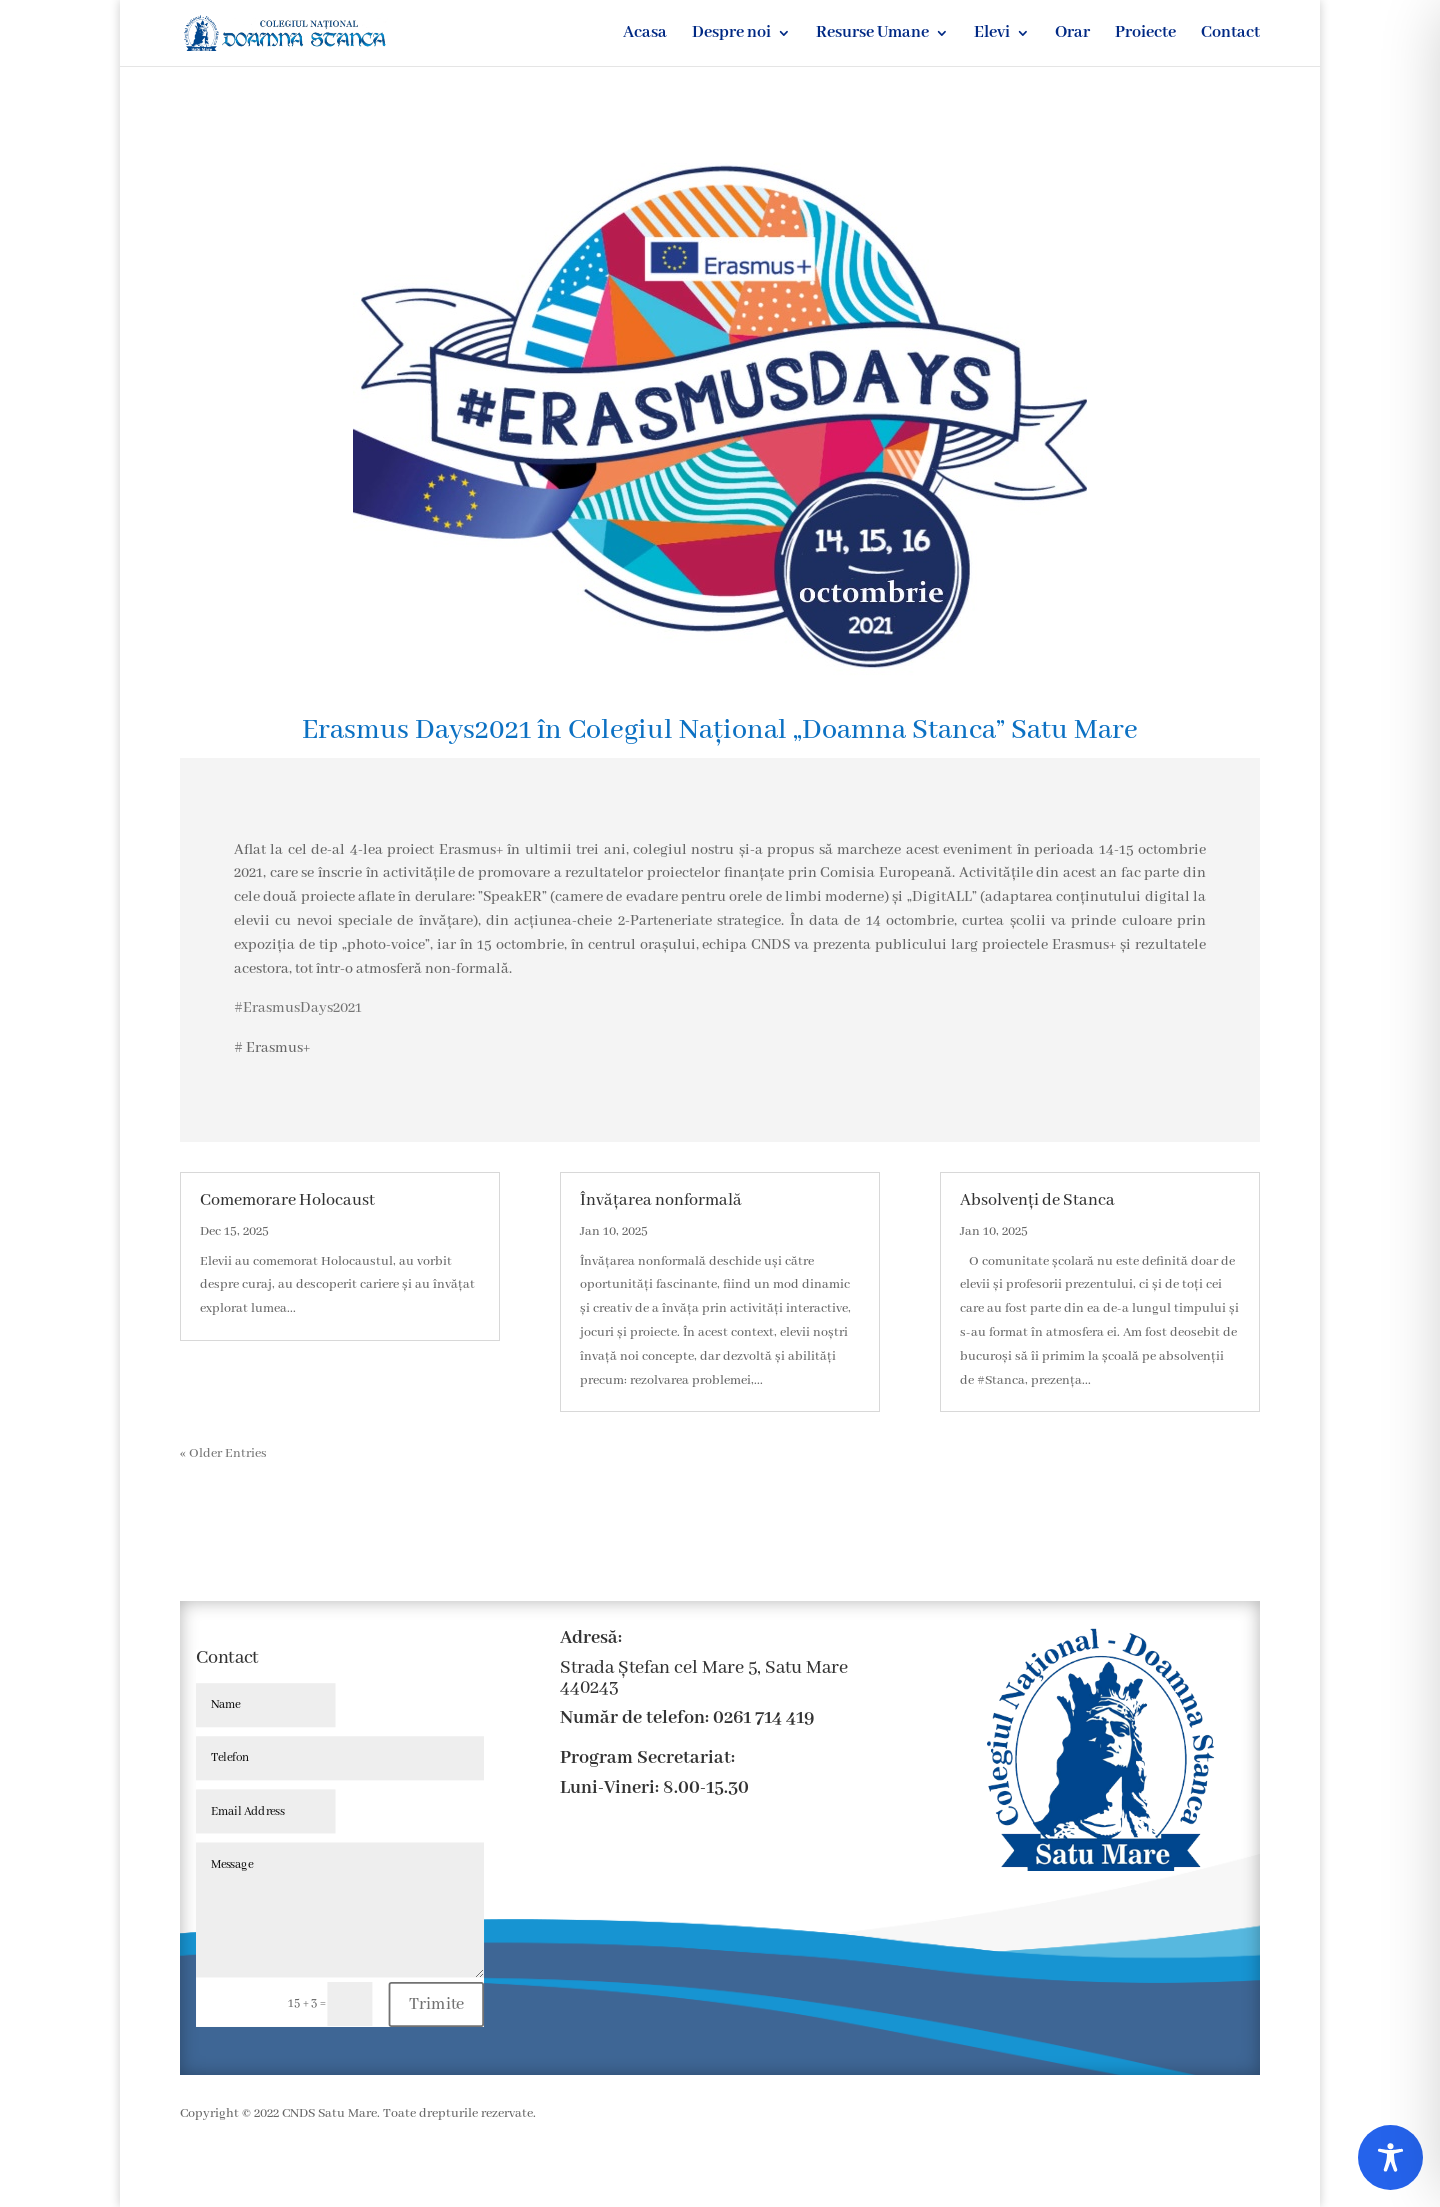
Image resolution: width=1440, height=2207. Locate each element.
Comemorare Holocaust (287, 1200)
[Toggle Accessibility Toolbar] (1390, 2157)
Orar (1072, 34)
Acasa (645, 34)
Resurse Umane (872, 34)
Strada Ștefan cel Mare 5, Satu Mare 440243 (704, 1678)
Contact (1230, 34)
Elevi (992, 34)
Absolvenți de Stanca (1037, 1200)
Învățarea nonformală (661, 1200)
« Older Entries (223, 1453)
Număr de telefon (632, 1718)
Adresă (589, 1638)
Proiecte (1145, 34)
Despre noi (731, 34)
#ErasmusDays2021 (298, 1008)
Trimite (437, 2004)
